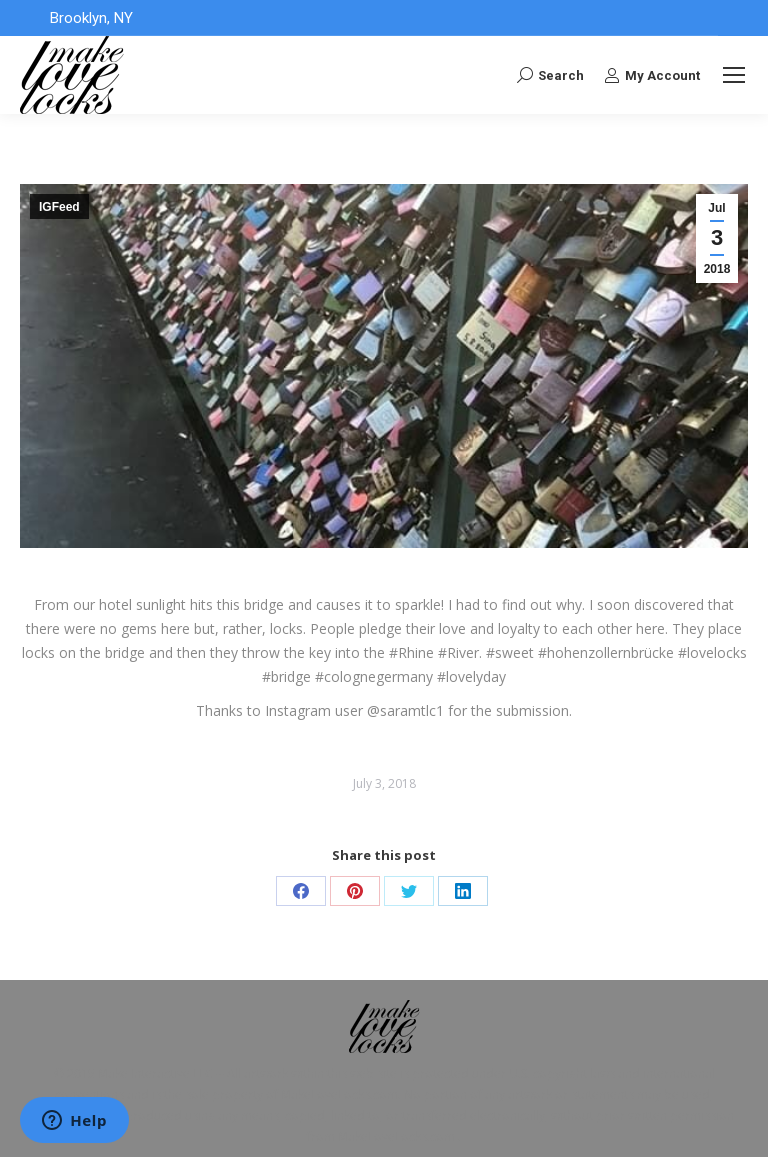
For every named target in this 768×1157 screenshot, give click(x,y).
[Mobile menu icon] (734, 75)
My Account (652, 75)
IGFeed (59, 207)
